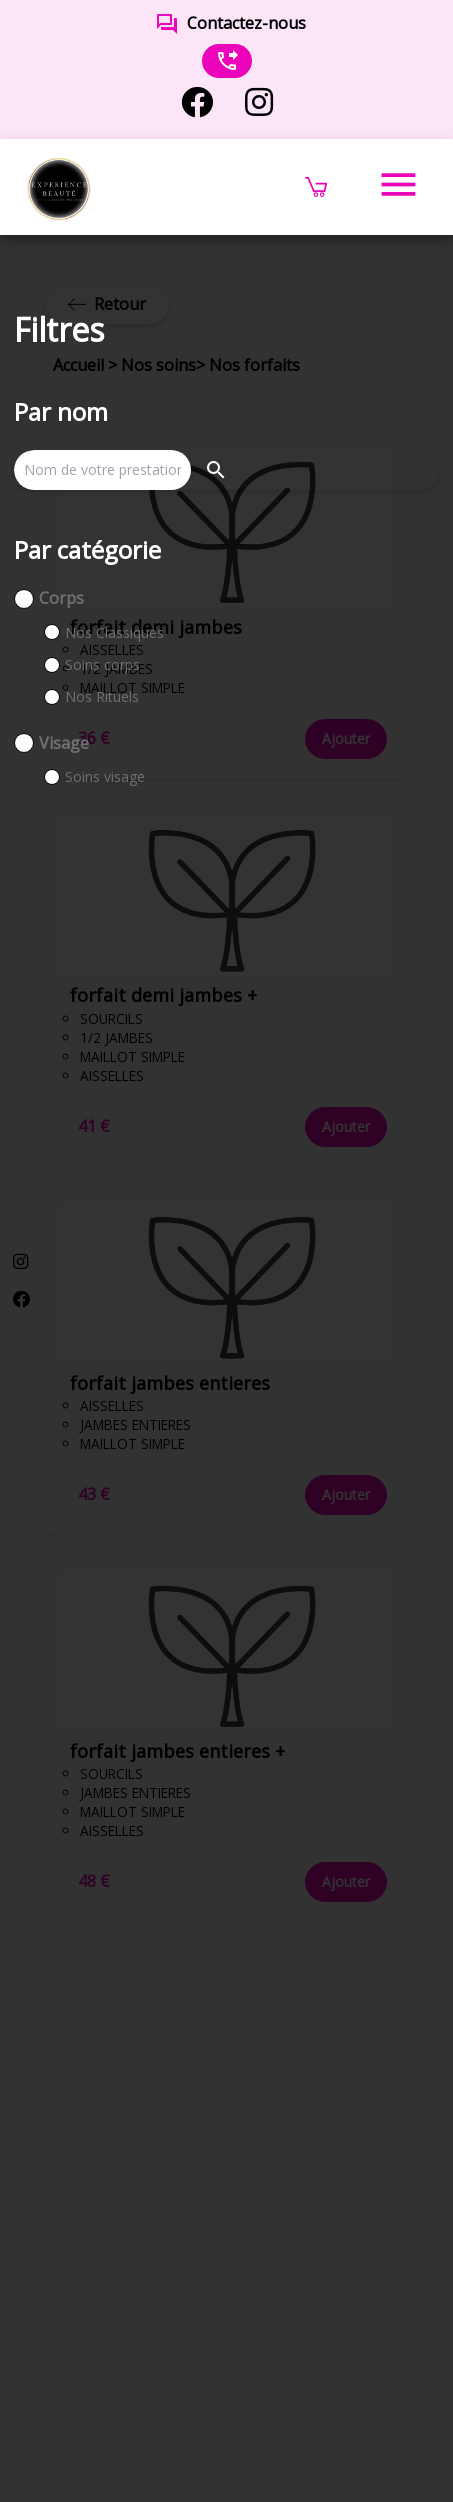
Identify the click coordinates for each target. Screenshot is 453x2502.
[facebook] (197, 102)
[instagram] (259, 102)
